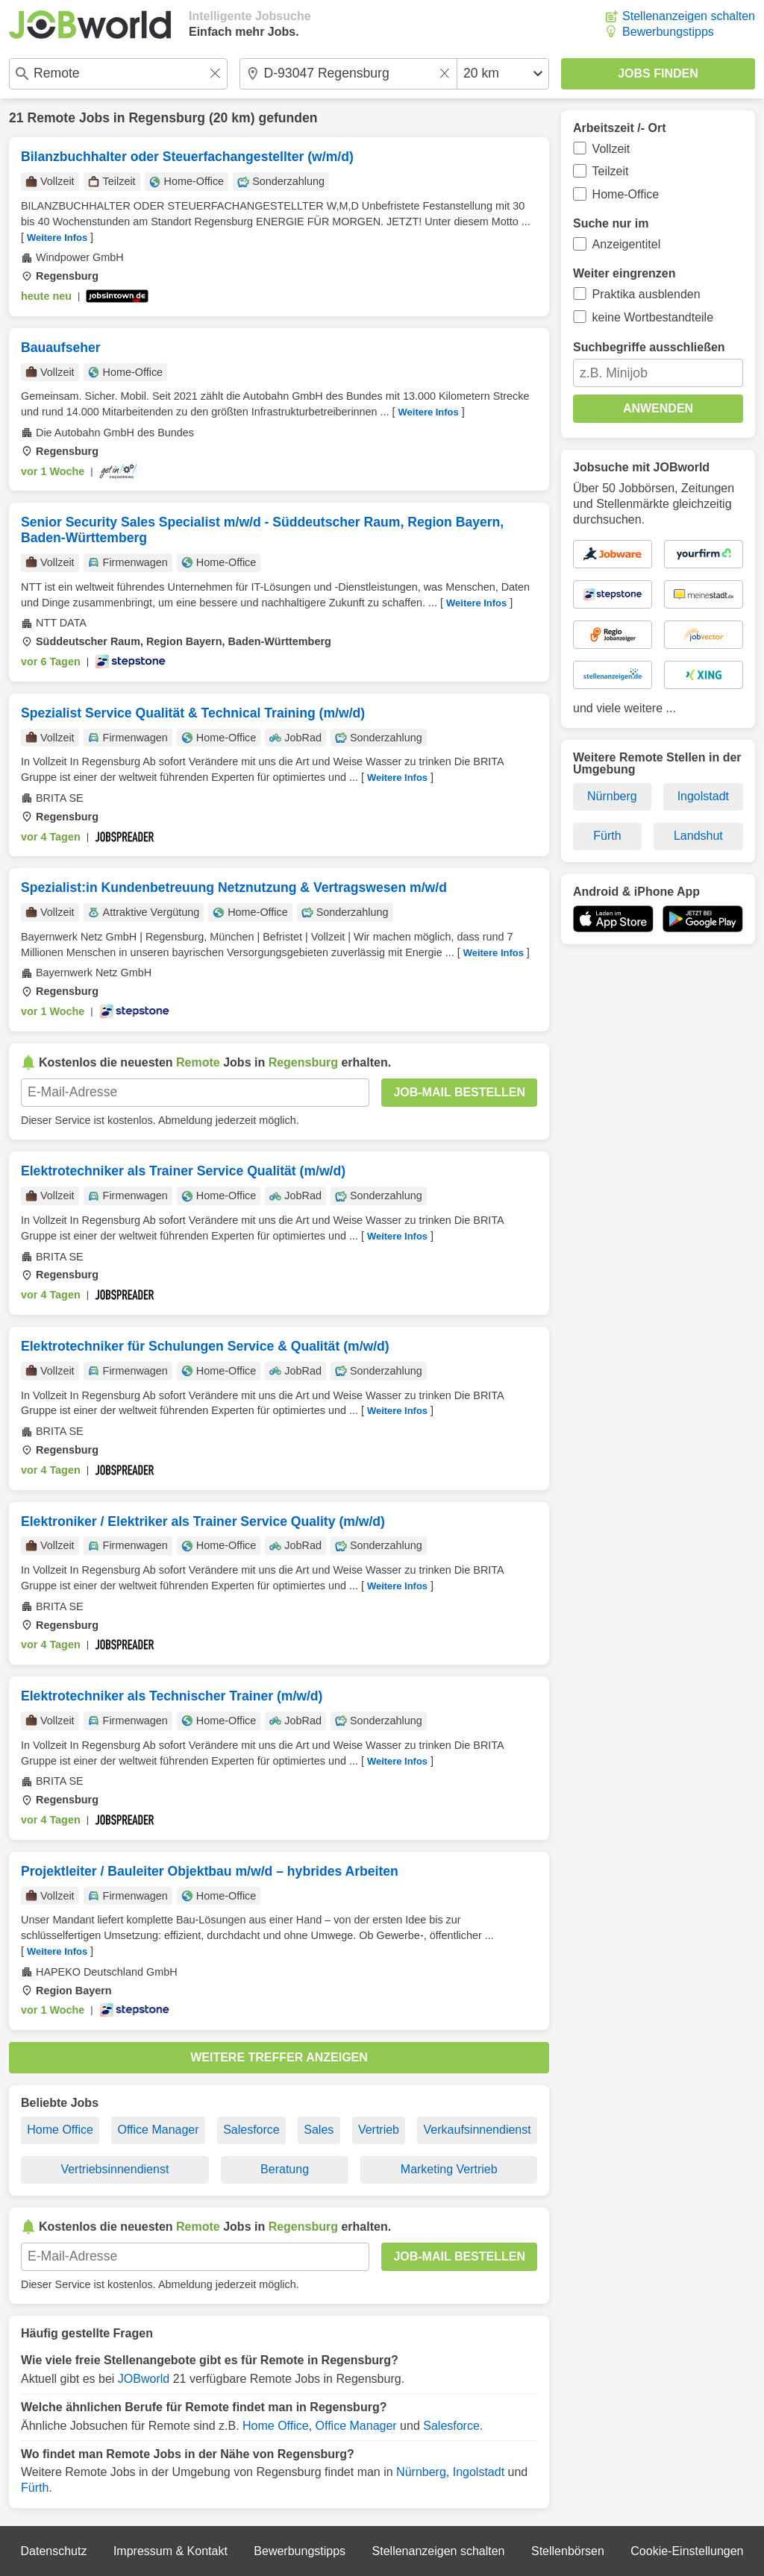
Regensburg (166, 117)
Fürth (34, 2487)
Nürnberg (421, 2472)
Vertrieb (378, 2129)
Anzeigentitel (626, 244)
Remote (51, 117)
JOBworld (143, 2378)
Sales (319, 2129)
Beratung (284, 2169)
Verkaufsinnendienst (477, 2129)
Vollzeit (611, 148)
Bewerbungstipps (668, 31)
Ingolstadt (478, 2472)
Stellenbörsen (567, 2551)
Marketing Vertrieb (449, 2169)
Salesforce (251, 2129)
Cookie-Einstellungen (686, 2551)
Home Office (60, 2129)
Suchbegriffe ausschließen (649, 347)
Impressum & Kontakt (170, 2551)
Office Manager (157, 2129)
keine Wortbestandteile (652, 317)
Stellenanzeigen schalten (688, 16)
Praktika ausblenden (646, 294)
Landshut (698, 835)
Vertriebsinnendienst (114, 2169)
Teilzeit (610, 171)
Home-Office (626, 194)
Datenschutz (53, 2551)
